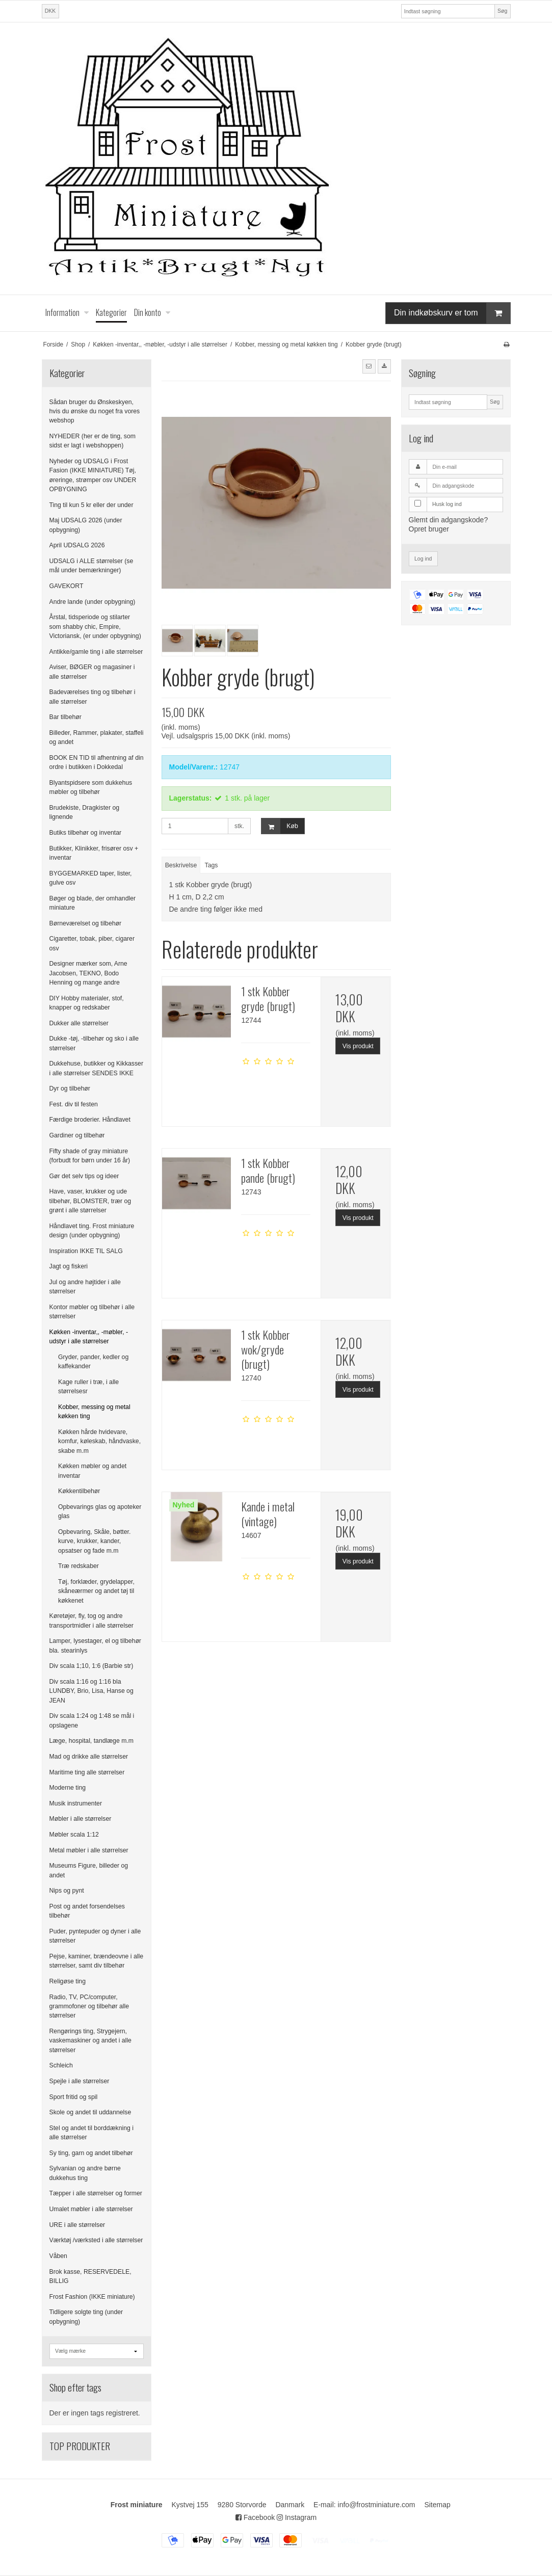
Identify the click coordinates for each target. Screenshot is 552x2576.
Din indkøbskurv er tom (452, 313)
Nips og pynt (66, 1890)
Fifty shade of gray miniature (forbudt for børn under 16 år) (89, 1156)
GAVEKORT (66, 586)
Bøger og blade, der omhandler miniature (92, 903)
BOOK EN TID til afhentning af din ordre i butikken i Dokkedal (96, 762)
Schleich (61, 2065)
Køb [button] (279, 826)
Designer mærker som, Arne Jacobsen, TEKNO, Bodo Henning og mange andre (88, 973)
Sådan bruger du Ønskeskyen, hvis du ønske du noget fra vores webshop (94, 411)
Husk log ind (447, 504)
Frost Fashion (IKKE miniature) (92, 2296)
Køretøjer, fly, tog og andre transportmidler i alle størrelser (91, 1620)
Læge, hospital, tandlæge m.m (91, 1740)
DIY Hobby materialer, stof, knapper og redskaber (86, 1003)
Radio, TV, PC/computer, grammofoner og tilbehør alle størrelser (89, 2007)
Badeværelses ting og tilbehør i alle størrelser (92, 696)
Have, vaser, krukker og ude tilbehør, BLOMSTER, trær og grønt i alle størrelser (90, 1201)
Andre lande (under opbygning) (92, 601)
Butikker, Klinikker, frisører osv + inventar (94, 853)
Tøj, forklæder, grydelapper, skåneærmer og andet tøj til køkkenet (96, 1591)
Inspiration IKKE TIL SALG (86, 1251)
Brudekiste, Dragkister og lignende (84, 812)
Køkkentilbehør (79, 1491)
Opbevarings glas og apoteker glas (99, 1511)
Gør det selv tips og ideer (84, 1176)
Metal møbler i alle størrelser (88, 1850)
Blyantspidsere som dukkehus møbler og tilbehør (91, 787)
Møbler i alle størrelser (80, 1818)
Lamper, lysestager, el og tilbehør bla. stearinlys (95, 1645)
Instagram (297, 2517)
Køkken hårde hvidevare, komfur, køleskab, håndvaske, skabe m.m (99, 1441)
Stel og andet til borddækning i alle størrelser (91, 2132)
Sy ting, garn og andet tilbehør (91, 2153)
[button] (369, 366)
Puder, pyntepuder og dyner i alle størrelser (95, 1936)
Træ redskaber (78, 1566)
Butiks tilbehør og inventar (85, 832)
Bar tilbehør (65, 717)
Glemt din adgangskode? (448, 520)
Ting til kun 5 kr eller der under (91, 505)
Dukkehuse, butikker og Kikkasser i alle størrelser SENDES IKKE (96, 1068)
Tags (211, 865)
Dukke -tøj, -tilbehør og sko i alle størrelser (94, 1043)
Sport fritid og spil (73, 2097)
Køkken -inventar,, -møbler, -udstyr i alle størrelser (88, 1337)
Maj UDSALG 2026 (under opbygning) (85, 525)
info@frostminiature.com (376, 2505)
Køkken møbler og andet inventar (92, 1471)
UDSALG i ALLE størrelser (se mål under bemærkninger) (91, 565)
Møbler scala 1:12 (74, 1834)
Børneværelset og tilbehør (85, 923)
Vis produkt (358, 1046)
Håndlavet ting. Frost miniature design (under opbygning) (92, 1231)
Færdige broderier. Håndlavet (89, 1119)
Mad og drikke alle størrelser (88, 1756)
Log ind (423, 558)
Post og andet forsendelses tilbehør (87, 1911)
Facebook (255, 2517)
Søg (502, 11)
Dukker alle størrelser (79, 1023)
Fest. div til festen (73, 1104)
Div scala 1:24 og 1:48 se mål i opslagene (92, 1720)
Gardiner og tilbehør (77, 1135)
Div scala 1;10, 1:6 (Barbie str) (91, 1665)
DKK (50, 11)
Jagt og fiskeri (68, 1266)
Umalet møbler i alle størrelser (91, 2209)
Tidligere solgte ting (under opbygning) (86, 2316)
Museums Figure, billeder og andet (88, 1870)
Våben (58, 2256)
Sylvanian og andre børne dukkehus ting (85, 2173)
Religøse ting (67, 1981)
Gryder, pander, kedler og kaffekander (93, 1361)
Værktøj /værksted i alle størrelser (96, 2240)
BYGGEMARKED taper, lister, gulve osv (90, 878)
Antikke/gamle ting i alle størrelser (96, 651)
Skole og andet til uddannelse (90, 2112)
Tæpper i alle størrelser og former (95, 2193)
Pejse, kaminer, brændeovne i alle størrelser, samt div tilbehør (96, 1961)
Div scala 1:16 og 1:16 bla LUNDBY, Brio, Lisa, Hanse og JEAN (91, 1691)
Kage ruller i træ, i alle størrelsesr (88, 1386)
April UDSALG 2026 (77, 545)
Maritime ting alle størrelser (87, 1772)
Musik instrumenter (75, 1803)
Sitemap (437, 2505)
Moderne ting (67, 1787)
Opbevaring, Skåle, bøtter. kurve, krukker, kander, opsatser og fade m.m (94, 1541)
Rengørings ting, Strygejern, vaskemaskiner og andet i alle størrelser (90, 2041)
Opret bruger (429, 529)
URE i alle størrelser (77, 2224)
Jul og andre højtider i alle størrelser (85, 1287)
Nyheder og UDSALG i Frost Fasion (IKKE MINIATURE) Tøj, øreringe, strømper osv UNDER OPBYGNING (93, 475)
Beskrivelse (181, 865)
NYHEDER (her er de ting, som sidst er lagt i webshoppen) (92, 441)
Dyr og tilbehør (69, 1088)
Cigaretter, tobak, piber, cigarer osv (92, 943)
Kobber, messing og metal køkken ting (94, 1411)
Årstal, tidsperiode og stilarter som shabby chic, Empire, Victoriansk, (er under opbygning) (95, 627)
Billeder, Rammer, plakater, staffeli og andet (96, 737)
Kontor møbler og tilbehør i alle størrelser (92, 1312)
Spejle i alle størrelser (79, 2081)
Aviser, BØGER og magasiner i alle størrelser (92, 671)
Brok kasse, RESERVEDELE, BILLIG (90, 2276)
